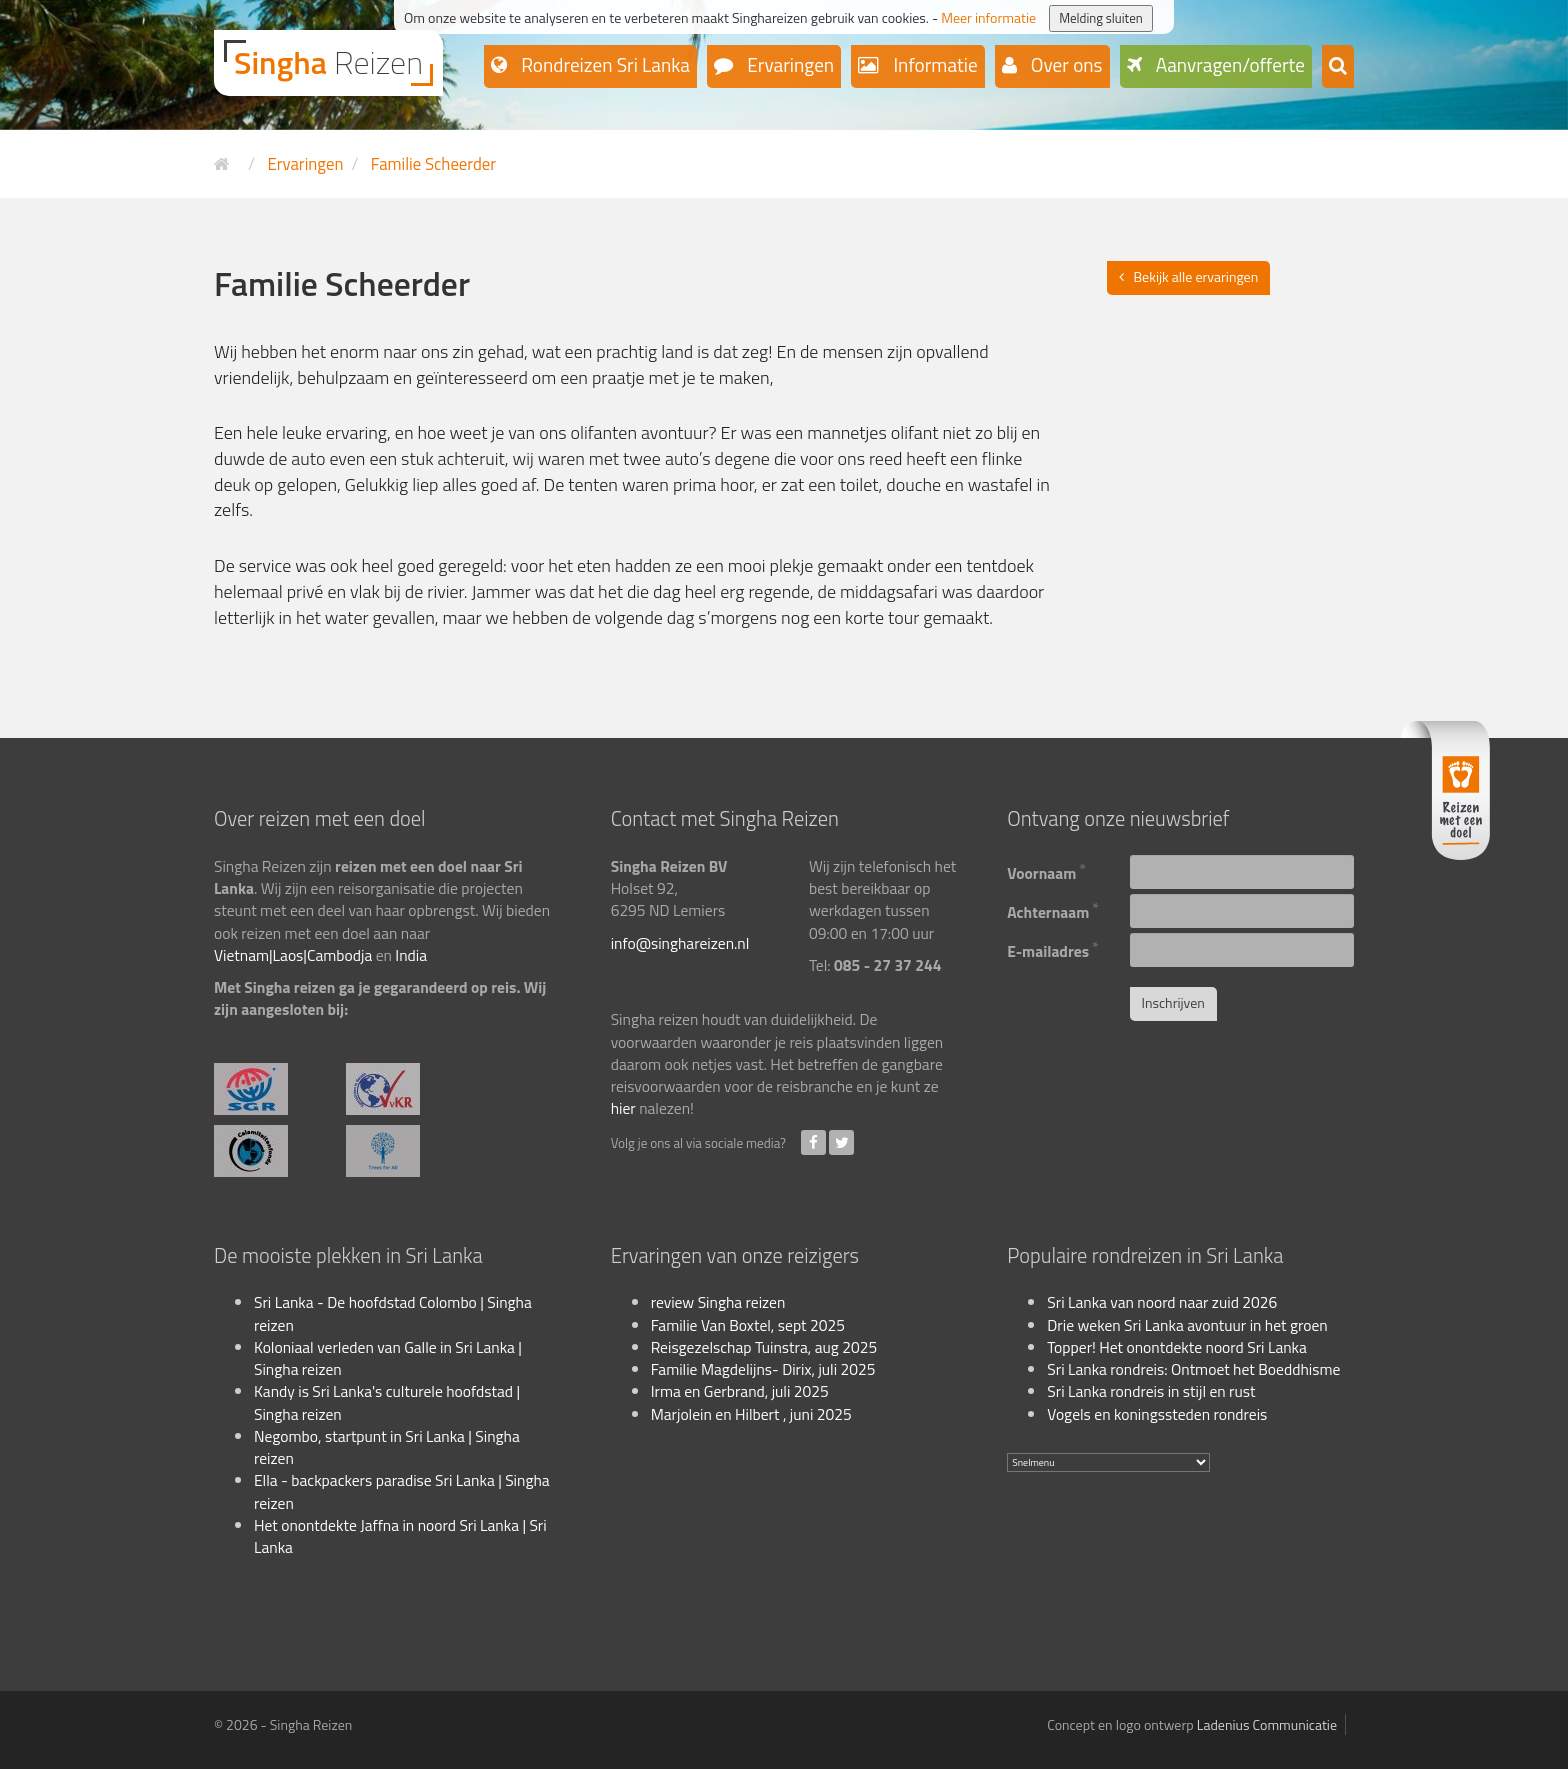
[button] (1338, 66)
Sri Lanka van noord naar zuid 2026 (1162, 1302)
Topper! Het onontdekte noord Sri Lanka (1177, 1347)
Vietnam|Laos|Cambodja (293, 955)
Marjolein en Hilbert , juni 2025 (751, 1414)
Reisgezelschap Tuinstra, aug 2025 (764, 1347)
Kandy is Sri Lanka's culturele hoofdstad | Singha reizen (387, 1402)
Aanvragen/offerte (1229, 64)
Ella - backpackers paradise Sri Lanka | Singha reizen (402, 1491)
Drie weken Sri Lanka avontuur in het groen (1187, 1325)
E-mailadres (1052, 948)
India (411, 955)
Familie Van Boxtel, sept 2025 (748, 1325)
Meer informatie (988, 17)
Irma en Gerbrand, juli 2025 (740, 1391)
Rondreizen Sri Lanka (603, 64)
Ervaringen (788, 64)
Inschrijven (1173, 1002)
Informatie (933, 64)
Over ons (1065, 64)
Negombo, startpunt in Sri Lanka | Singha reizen (387, 1447)
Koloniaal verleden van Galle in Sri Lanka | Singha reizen (388, 1358)
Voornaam (1046, 870)
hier (623, 1108)
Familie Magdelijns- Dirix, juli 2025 (763, 1369)
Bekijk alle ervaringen (1196, 276)
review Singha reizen (718, 1302)
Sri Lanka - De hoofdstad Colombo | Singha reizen (393, 1313)
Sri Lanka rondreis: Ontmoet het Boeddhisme (1193, 1369)
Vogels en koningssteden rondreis (1157, 1414)
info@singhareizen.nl (680, 943)
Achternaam (1053, 909)
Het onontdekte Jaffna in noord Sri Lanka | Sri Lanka (400, 1536)
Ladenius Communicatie (1267, 1724)
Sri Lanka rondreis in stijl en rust (1151, 1391)
